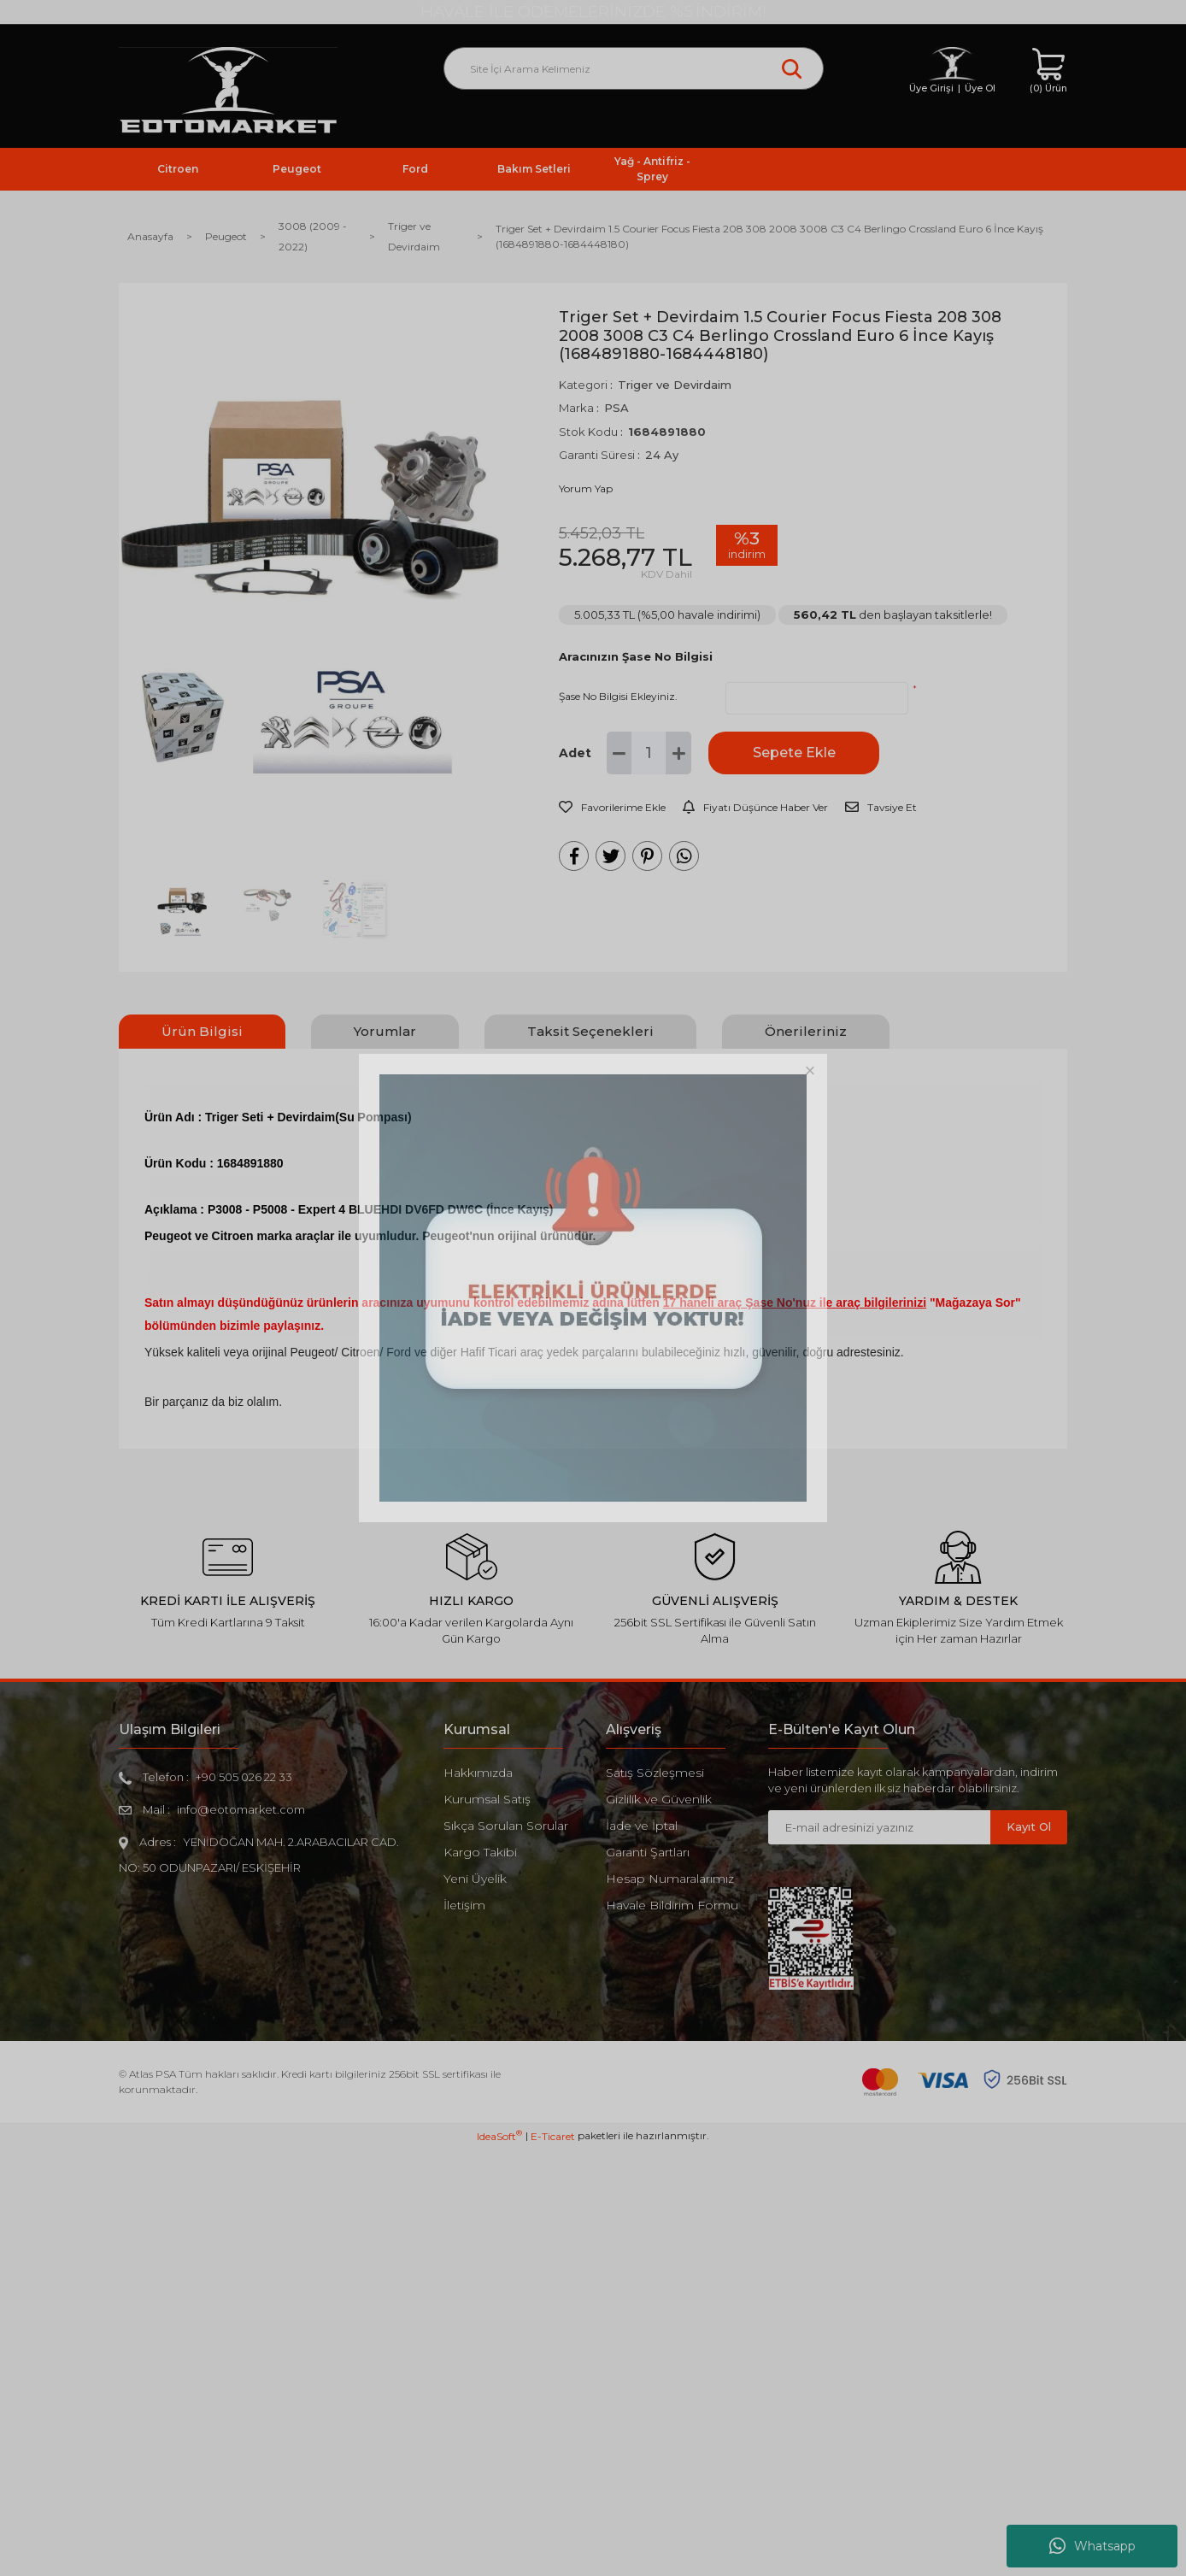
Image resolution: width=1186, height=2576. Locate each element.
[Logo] (228, 91)
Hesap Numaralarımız (670, 1878)
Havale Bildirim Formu (672, 1905)
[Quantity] (648, 753)
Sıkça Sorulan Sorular (505, 1825)
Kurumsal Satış (487, 1799)
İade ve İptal (642, 1825)
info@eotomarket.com (241, 1809)
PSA (616, 408)
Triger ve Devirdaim (674, 384)
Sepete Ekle (794, 752)
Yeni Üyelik (475, 1878)
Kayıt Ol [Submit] (1029, 1826)
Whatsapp (1092, 2546)
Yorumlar (385, 1031)
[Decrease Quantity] (619, 753)
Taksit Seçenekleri (590, 1031)
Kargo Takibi (480, 1852)
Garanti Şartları (648, 1852)
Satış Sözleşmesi (655, 1772)
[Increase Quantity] (678, 753)
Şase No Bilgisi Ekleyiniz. (618, 696)
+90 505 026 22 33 (244, 1777)
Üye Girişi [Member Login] (931, 88)
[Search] (633, 68)
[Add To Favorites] (612, 807)
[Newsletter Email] (879, 1827)
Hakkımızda (478, 1772)
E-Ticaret (553, 2563)
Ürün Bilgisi (202, 1031)
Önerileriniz (806, 1031)
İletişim (464, 1905)
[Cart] (1048, 71)
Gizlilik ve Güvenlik (659, 1799)
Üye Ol (980, 88)
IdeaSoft (499, 2563)
